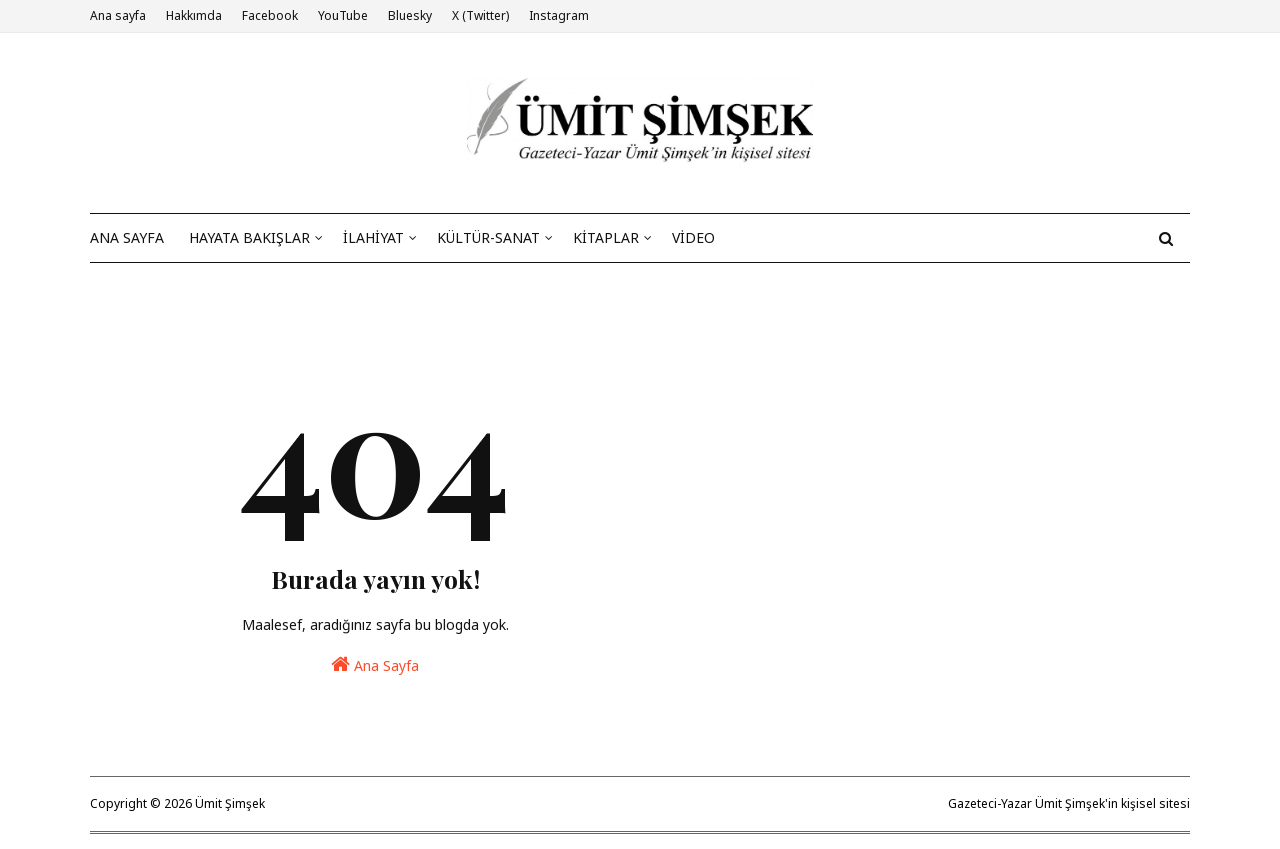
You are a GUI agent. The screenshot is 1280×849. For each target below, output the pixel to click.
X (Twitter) (480, 15)
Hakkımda (194, 15)
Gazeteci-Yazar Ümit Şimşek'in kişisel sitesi (1069, 803)
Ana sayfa (118, 15)
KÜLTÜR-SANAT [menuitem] (488, 237)
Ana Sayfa (375, 664)
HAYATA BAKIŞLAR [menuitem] (249, 237)
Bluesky (410, 15)
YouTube (343, 15)
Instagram (559, 15)
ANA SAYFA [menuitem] (127, 237)
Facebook (270, 15)
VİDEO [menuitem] (693, 237)
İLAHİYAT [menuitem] (373, 237)
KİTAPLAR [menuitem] (606, 237)
